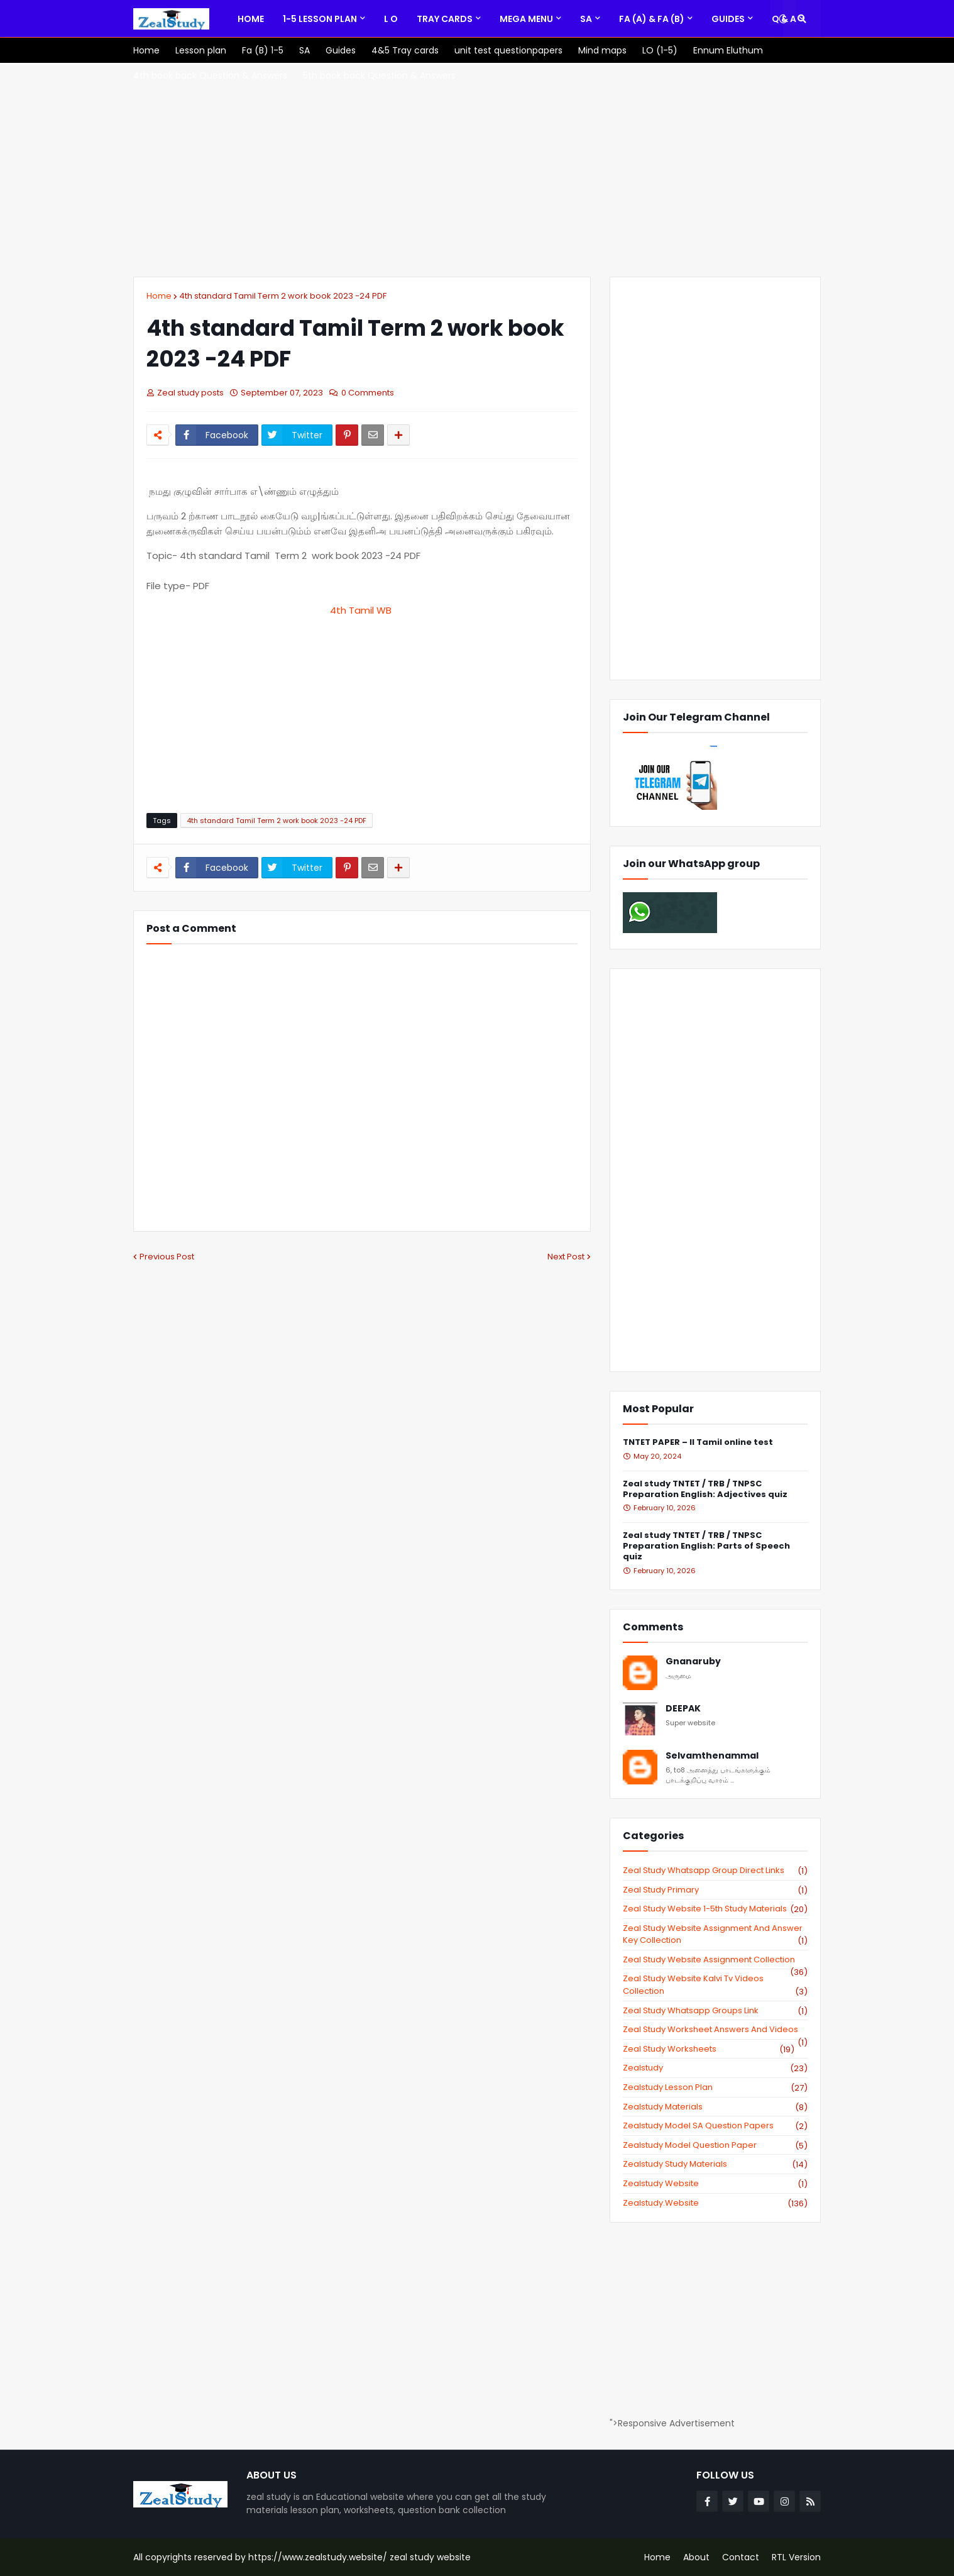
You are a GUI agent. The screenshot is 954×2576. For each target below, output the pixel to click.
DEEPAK (683, 1709)
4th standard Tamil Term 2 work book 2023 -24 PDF (283, 296)
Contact (740, 2557)
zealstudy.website (715, 2203)
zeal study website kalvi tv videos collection (715, 1984)
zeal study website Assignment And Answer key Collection (715, 1934)
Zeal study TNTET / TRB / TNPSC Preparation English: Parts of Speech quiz (706, 1546)
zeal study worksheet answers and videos (715, 2029)
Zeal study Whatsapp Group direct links (715, 1870)
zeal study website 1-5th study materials (715, 1909)
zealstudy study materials (715, 2164)
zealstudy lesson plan (715, 2087)
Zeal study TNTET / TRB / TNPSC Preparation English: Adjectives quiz (705, 1489)
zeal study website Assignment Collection (715, 1960)
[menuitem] (250, 19)
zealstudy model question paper (715, 2145)
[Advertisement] (477, 170)
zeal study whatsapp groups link (715, 2010)
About (696, 2557)
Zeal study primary (715, 1890)
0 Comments (367, 393)
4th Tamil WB (362, 610)
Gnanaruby (693, 1661)
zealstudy (715, 2068)
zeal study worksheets (708, 2049)
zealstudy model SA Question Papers (715, 2126)
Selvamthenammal (712, 1756)
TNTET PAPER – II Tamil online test (698, 1442)
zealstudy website (715, 2183)
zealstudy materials (715, 2107)
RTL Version (796, 2557)
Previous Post (167, 1257)
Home (159, 296)
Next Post (565, 1257)
